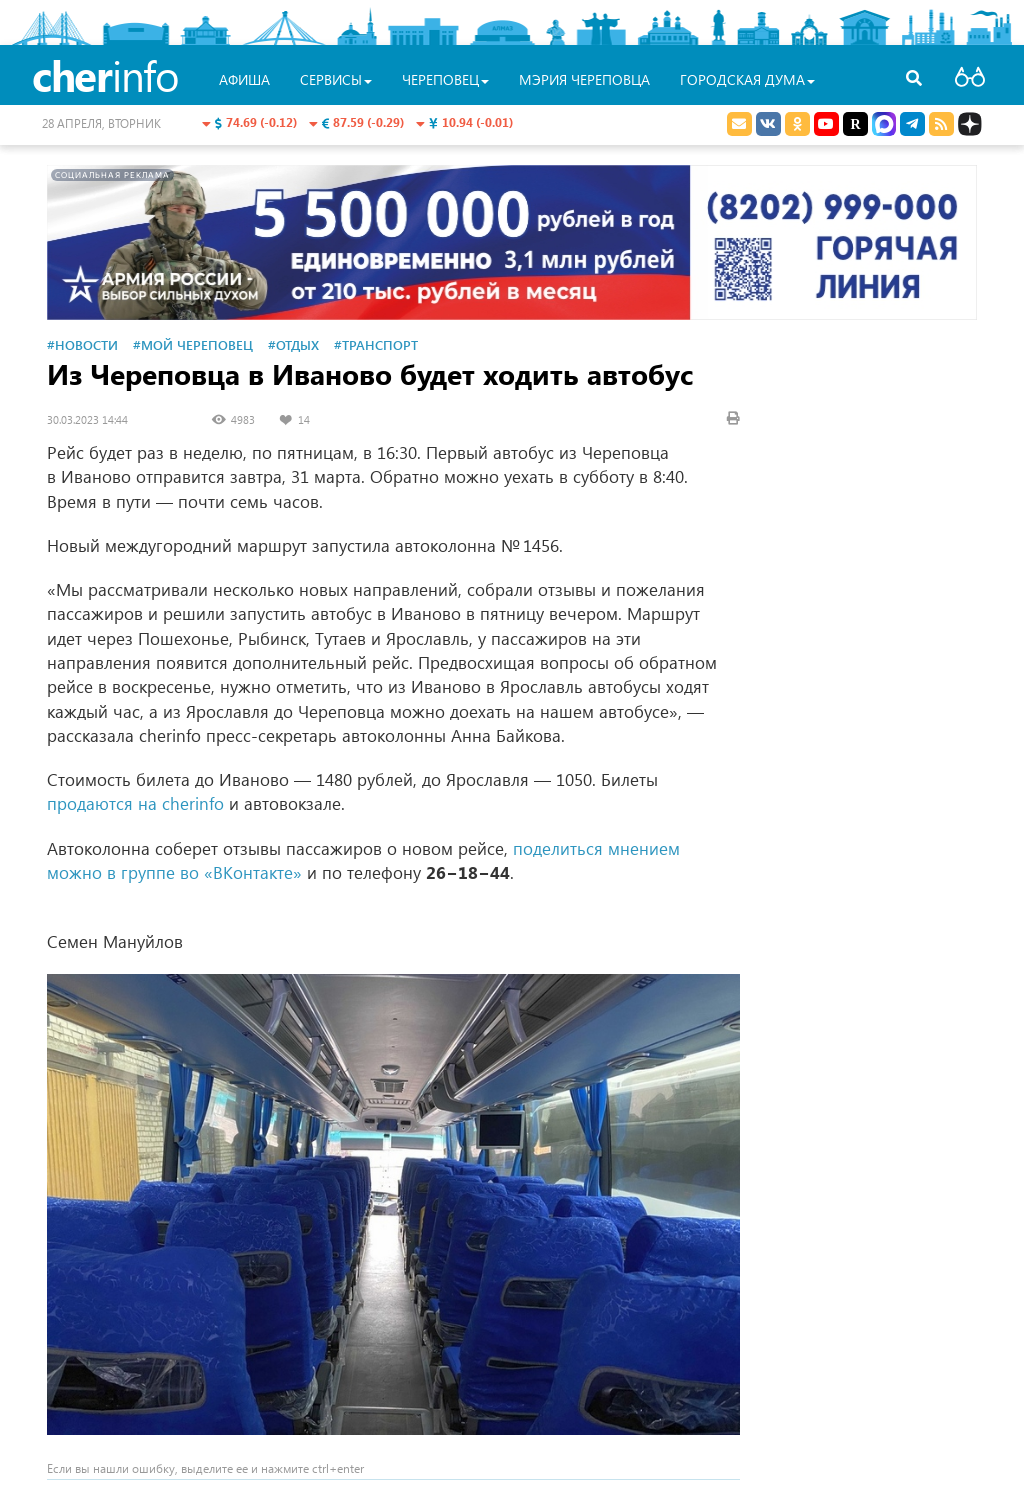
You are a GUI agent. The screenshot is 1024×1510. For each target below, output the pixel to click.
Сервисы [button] (336, 79)
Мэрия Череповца (584, 79)
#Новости (82, 344)
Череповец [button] (445, 79)
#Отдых (293, 344)
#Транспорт (376, 344)
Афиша (244, 79)
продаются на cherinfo (135, 803)
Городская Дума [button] (747, 79)
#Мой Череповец (193, 344)
